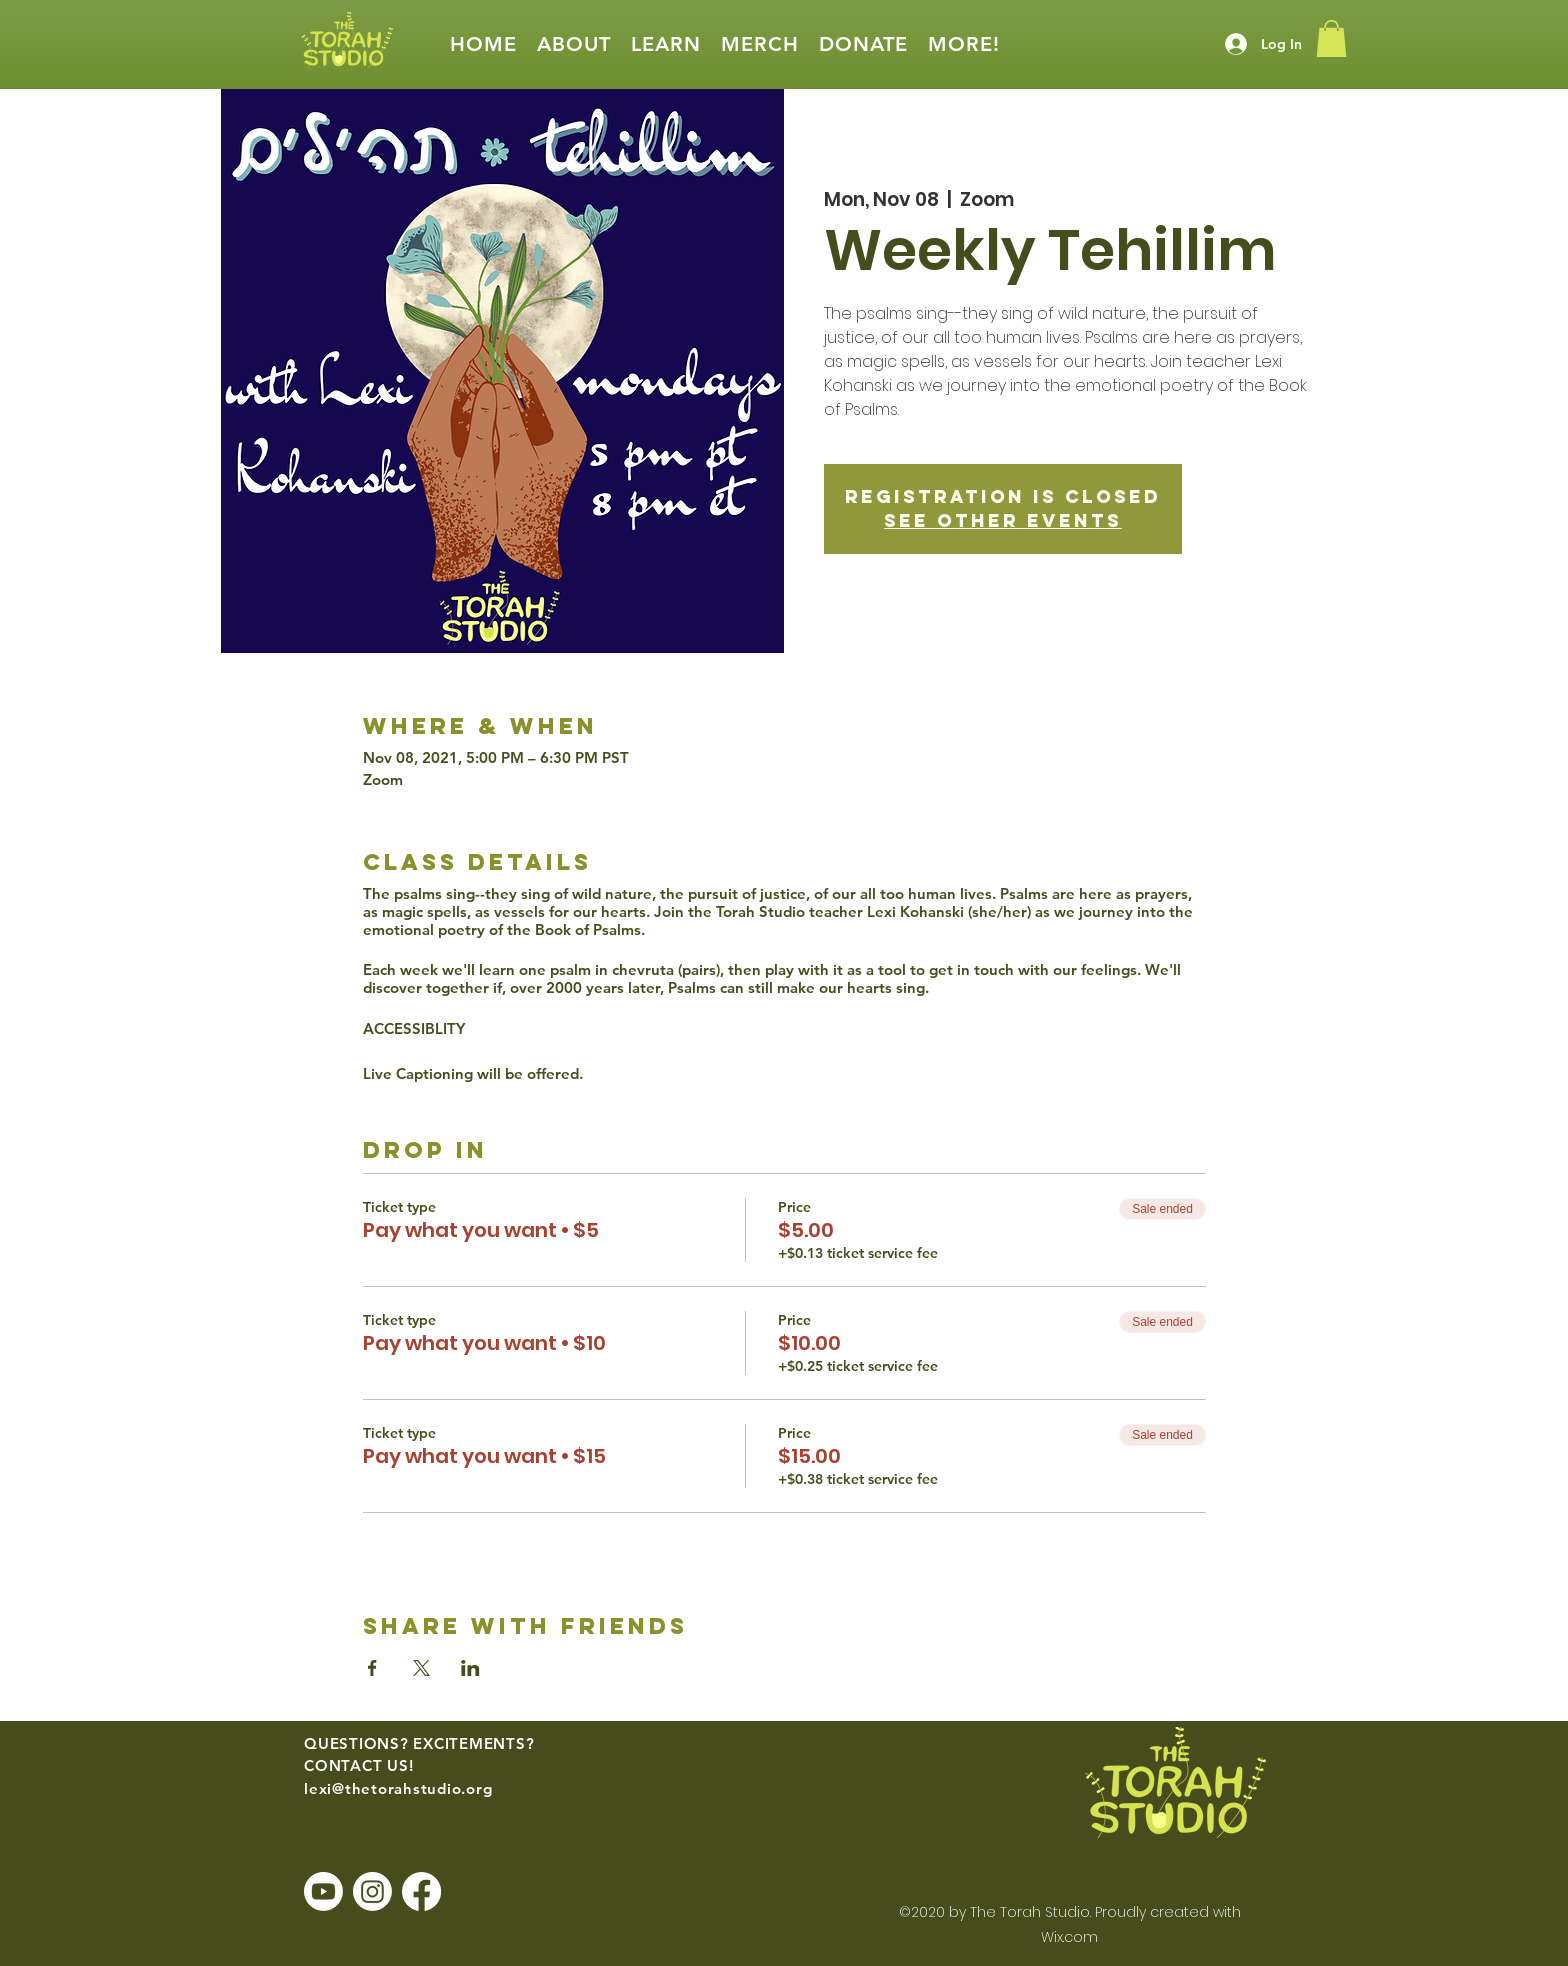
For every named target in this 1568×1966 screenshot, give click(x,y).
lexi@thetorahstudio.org (398, 1788)
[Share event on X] (421, 1668)
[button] (574, 44)
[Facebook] (421, 1891)
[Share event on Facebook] (372, 1668)
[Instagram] (372, 1891)
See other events (1003, 520)
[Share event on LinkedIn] (470, 1668)
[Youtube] (323, 1891)
